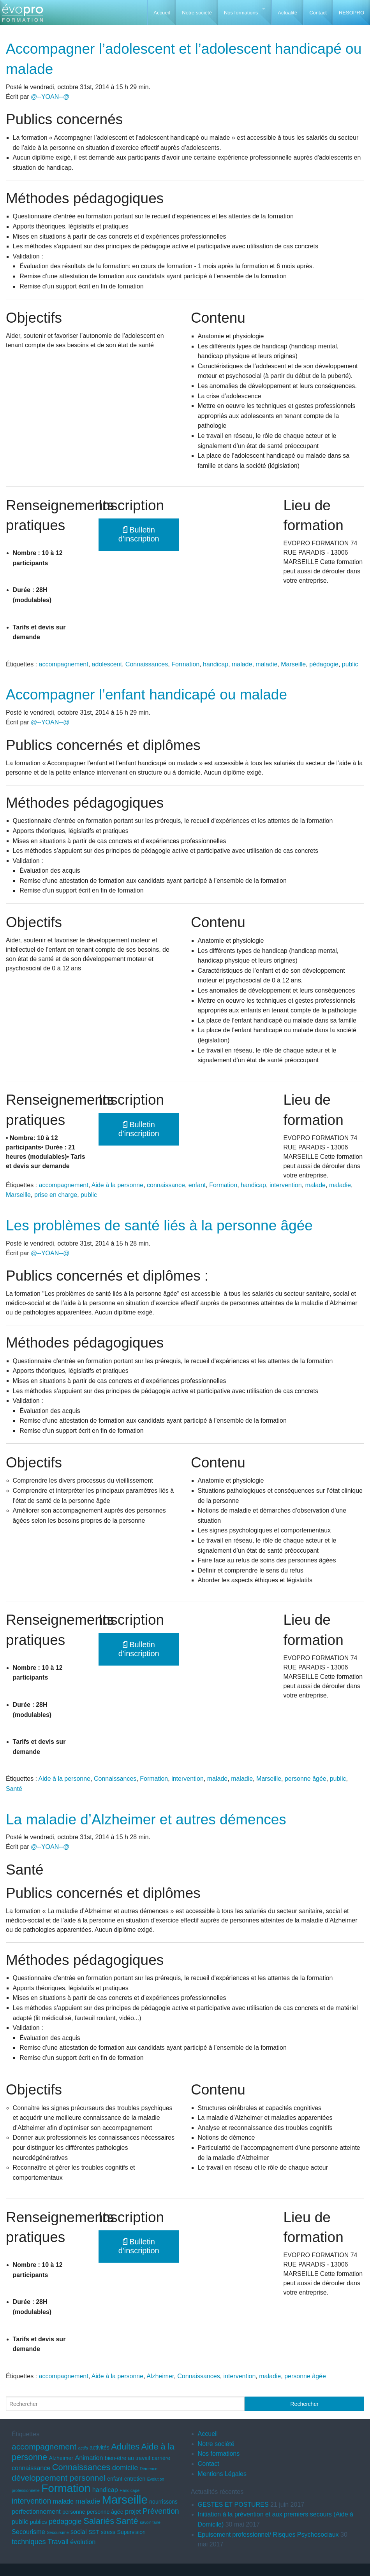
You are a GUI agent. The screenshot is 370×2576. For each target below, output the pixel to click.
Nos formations (241, 13)
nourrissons (163, 2502)
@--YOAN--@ (50, 96)
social (78, 2531)
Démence (149, 2468)
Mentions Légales (222, 2474)
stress (108, 2532)
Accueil (161, 13)
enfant (197, 1185)
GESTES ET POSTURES (233, 2504)
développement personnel (59, 2477)
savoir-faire (150, 2522)
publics (38, 2522)
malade (242, 664)
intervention (286, 1185)
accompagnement (63, 664)
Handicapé (129, 2490)
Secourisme (28, 2531)
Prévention (161, 2511)
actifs (83, 2448)
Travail (58, 2542)
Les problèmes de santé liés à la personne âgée (159, 1226)
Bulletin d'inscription (138, 534)
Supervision (131, 2532)
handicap (215, 664)
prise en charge (55, 1194)
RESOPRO (351, 13)
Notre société (197, 13)
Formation (185, 664)
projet (133, 2511)
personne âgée (305, 1778)
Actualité (287, 13)
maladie (266, 664)
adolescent (107, 664)
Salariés (98, 2521)
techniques (29, 2542)
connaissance (166, 1185)
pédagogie (323, 664)
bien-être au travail (127, 2458)
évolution (82, 2541)
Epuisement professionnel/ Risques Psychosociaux (268, 2534)
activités (99, 2447)
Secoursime (58, 2532)
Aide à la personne (117, 1185)
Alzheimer (160, 2376)
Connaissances (146, 664)
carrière (161, 2458)
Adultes (125, 2446)
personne (73, 2512)
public (350, 664)
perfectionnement (36, 2511)
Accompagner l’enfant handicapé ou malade (146, 695)
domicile (125, 2468)
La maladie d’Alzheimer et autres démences (146, 1819)
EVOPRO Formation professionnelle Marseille (22, 15)
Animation (89, 2457)
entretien (135, 2479)
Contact (318, 13)
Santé (14, 1788)
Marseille (293, 664)
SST (93, 2532)
